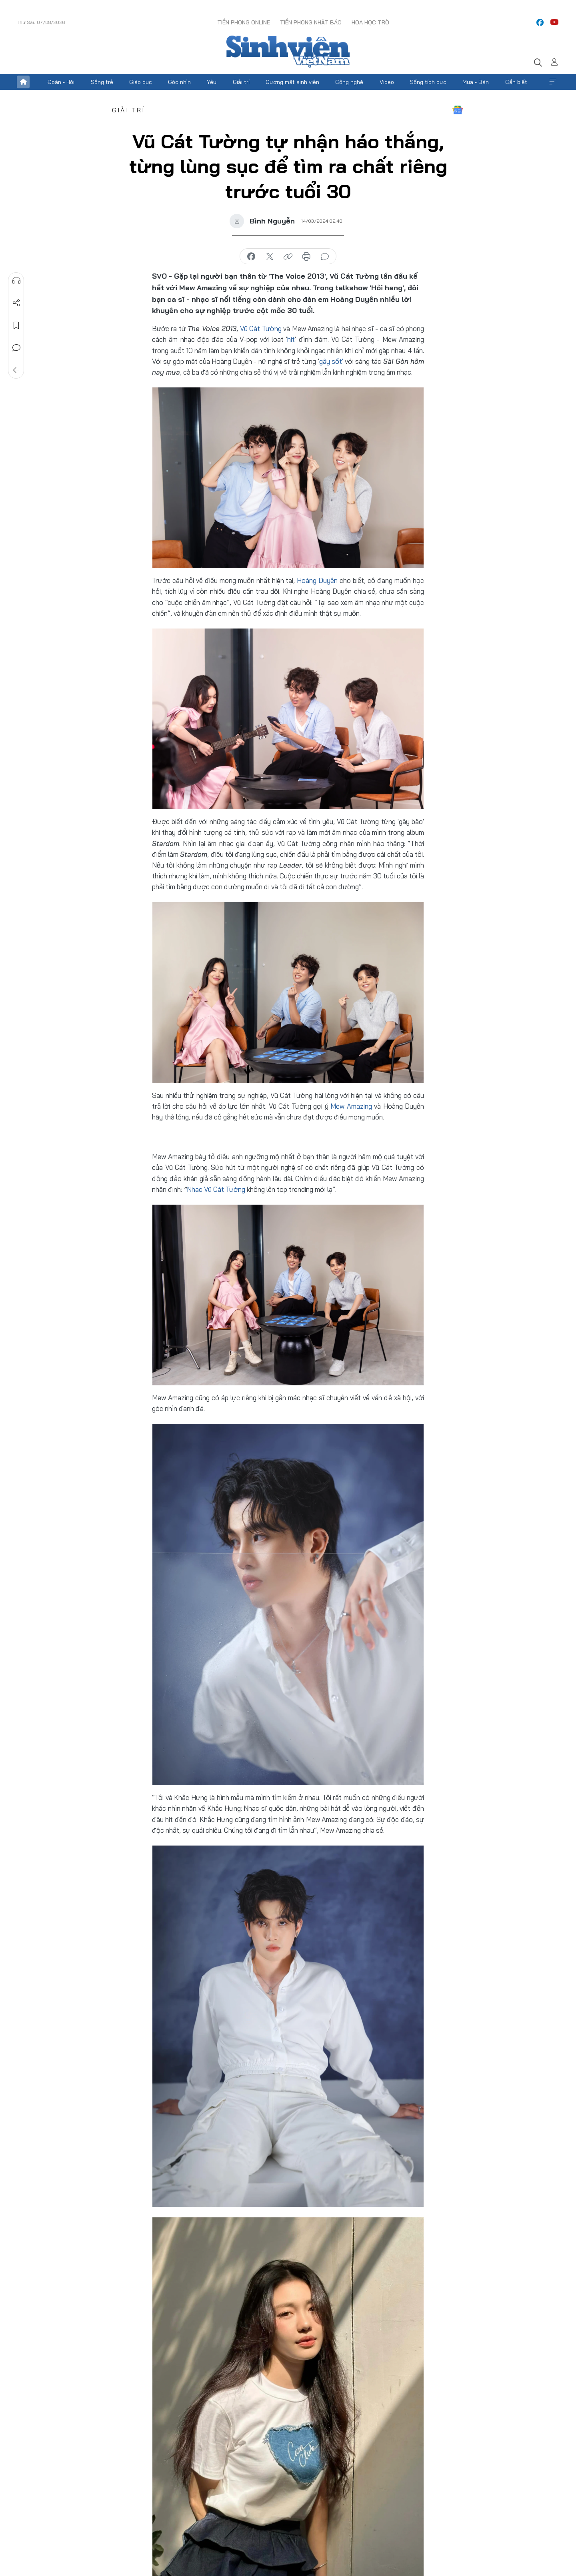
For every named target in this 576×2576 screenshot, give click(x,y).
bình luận (325, 256)
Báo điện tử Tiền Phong (288, 52)
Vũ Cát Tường (261, 328)
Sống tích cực (428, 82)
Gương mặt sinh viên (292, 82)
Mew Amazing (351, 1106)
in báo (306, 256)
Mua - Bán (475, 82)
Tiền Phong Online (243, 22)
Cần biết (516, 82)
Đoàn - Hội (60, 82)
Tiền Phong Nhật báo (311, 22)
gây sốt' (331, 361)
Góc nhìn (179, 82)
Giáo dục (140, 82)
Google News (457, 110)
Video (387, 82)
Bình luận (16, 348)
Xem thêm (552, 82)
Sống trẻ (102, 82)
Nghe (16, 280)
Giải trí (241, 82)
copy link (288, 256)
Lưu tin (16, 325)
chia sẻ (251, 256)
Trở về (16, 370)
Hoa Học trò (370, 22)
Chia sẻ (16, 303)
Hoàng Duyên (317, 580)
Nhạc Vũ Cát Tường (216, 1189)
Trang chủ (23, 82)
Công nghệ (349, 82)
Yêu (211, 82)
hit (291, 339)
